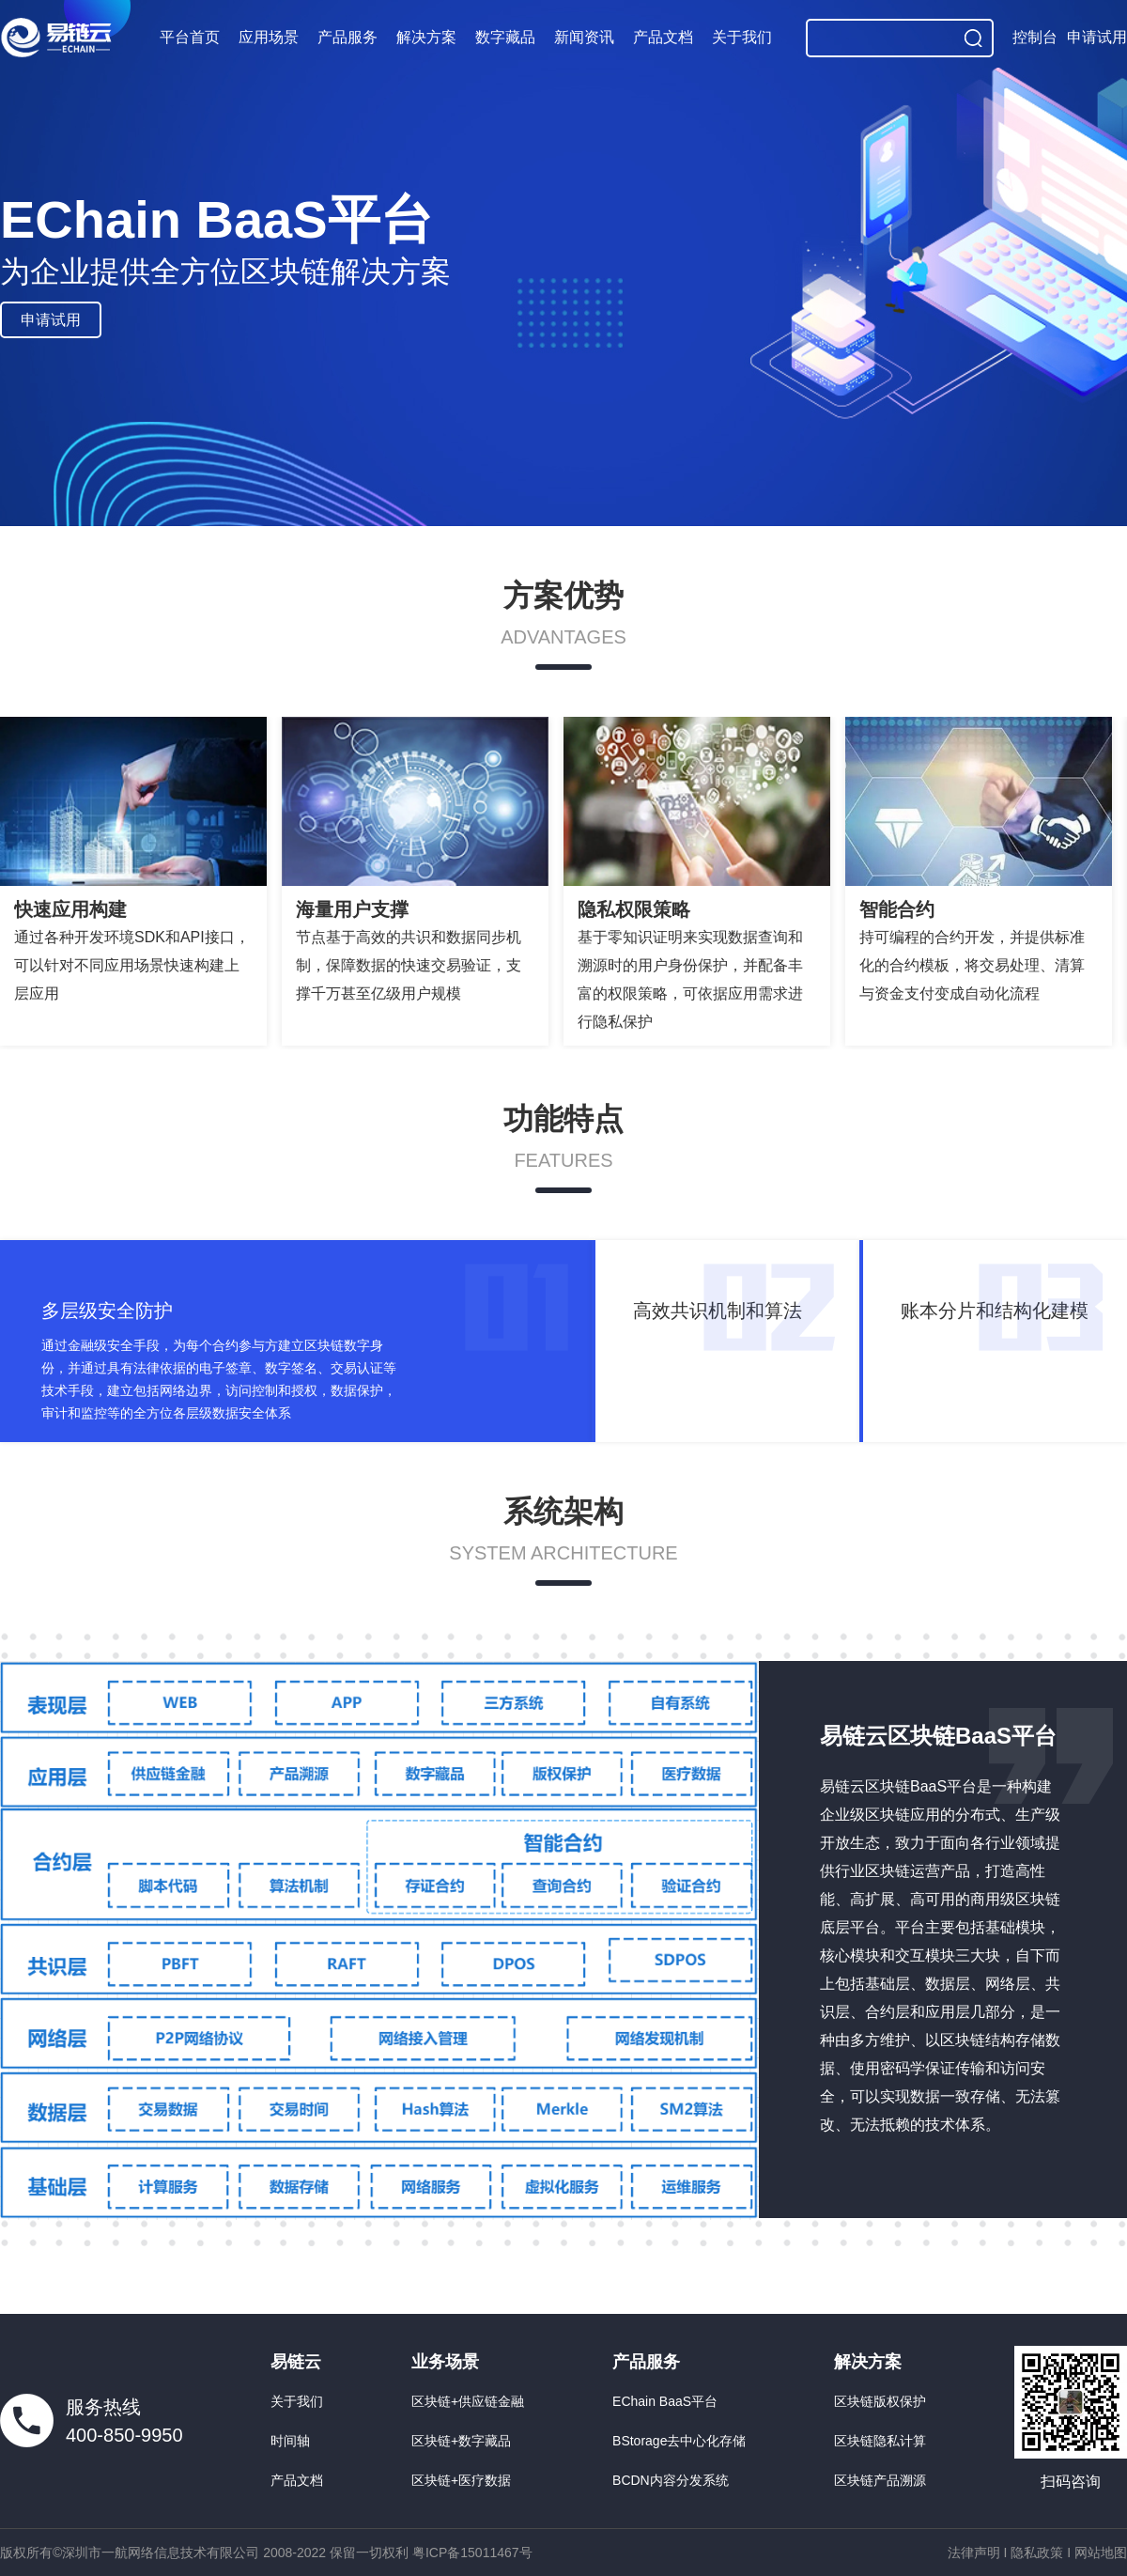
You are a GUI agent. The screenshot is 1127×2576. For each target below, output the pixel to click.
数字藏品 (505, 37)
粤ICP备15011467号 (472, 2552)
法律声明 (974, 2552)
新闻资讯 (584, 37)
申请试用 (1097, 37)
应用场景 (269, 37)
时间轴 (290, 2440)
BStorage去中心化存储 (679, 2440)
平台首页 (190, 37)
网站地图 (1100, 2552)
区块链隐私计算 (880, 2440)
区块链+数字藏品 (461, 2440)
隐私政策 (1037, 2552)
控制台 (1035, 37)
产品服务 (347, 37)
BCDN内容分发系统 (670, 2480)
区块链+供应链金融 (467, 2401)
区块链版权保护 (880, 2401)
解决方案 (426, 37)
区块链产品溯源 (880, 2480)
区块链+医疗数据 (461, 2480)
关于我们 (742, 37)
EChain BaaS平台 (665, 2401)
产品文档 (663, 37)
